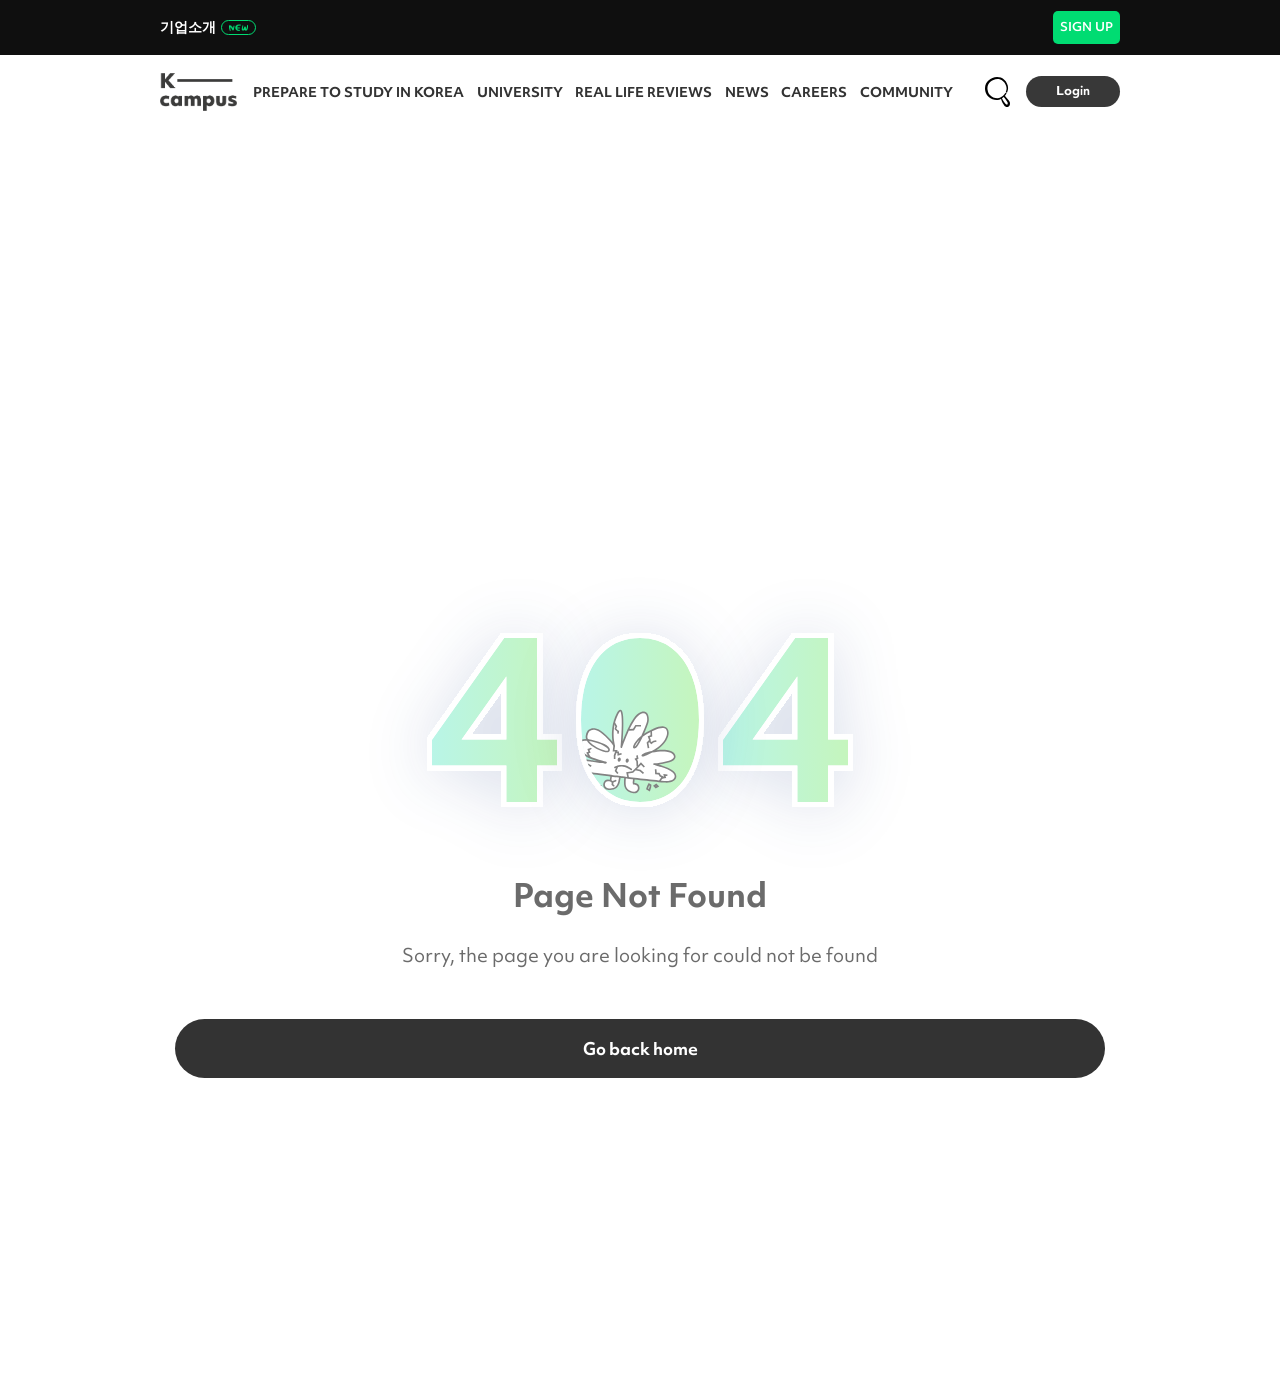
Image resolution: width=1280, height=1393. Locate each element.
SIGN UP (1086, 26)
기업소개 (208, 27)
